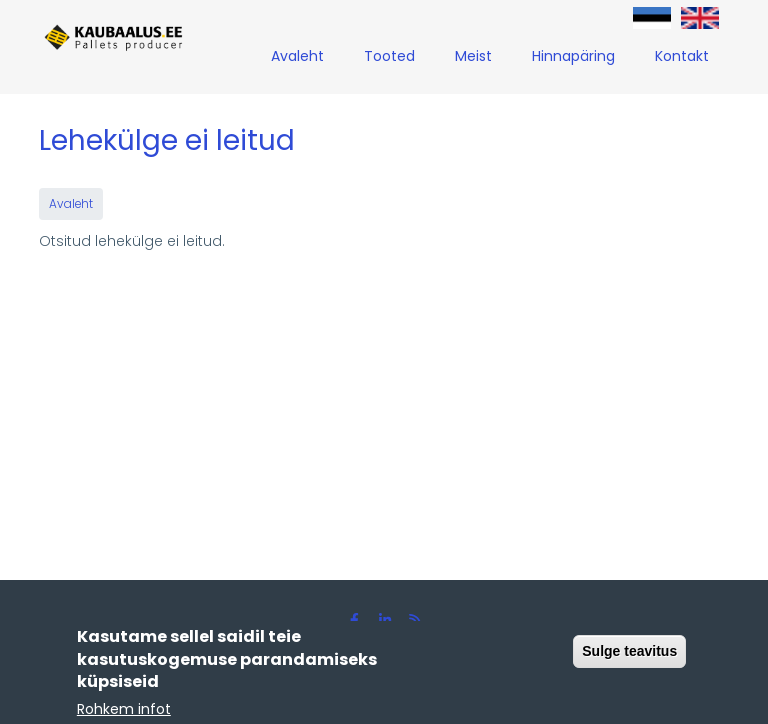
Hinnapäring (573, 56)
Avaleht (297, 56)
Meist (473, 56)
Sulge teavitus (629, 656)
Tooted (389, 56)
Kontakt (682, 56)
